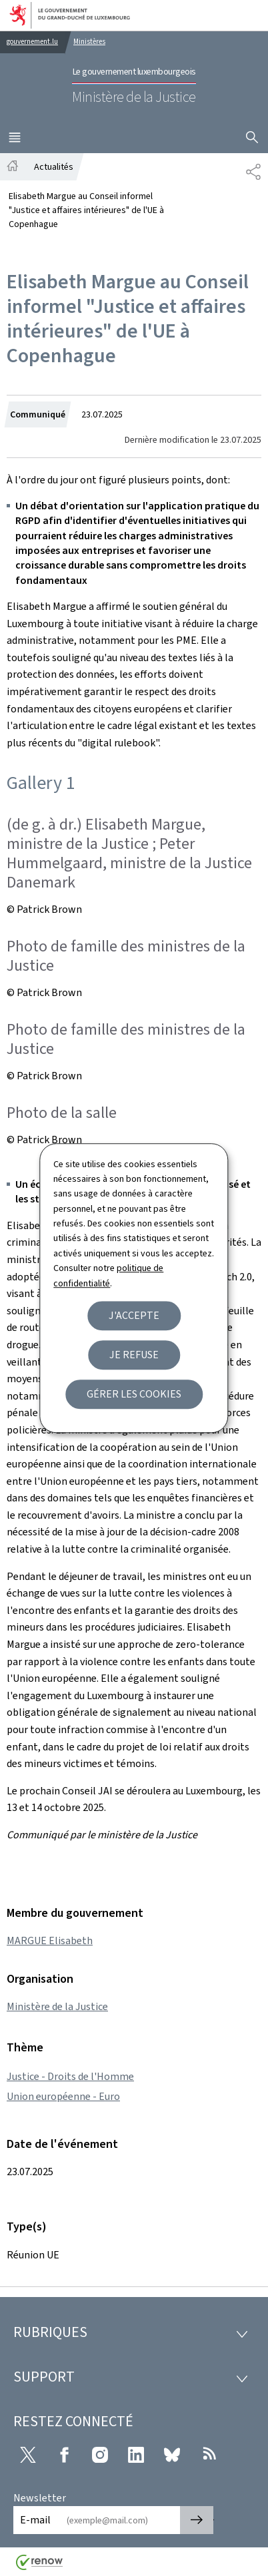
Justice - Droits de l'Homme (70, 2076)
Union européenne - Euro (63, 2096)
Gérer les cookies (134, 1394)
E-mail (35, 2520)
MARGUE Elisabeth (50, 1940)
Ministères (89, 42)
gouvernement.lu (32, 42)
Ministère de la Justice (57, 2006)
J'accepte (134, 1315)
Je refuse (134, 1355)
